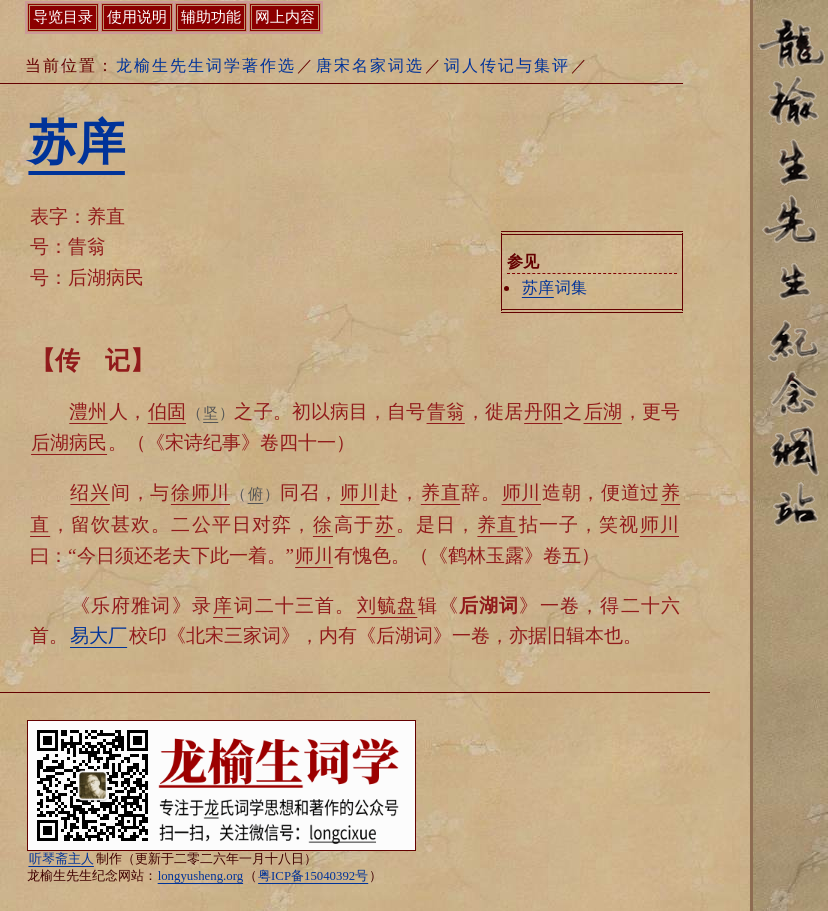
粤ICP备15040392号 (313, 876)
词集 (554, 287)
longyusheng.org (200, 876)
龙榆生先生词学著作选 (206, 65)
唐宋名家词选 (370, 65)
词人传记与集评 (507, 65)
